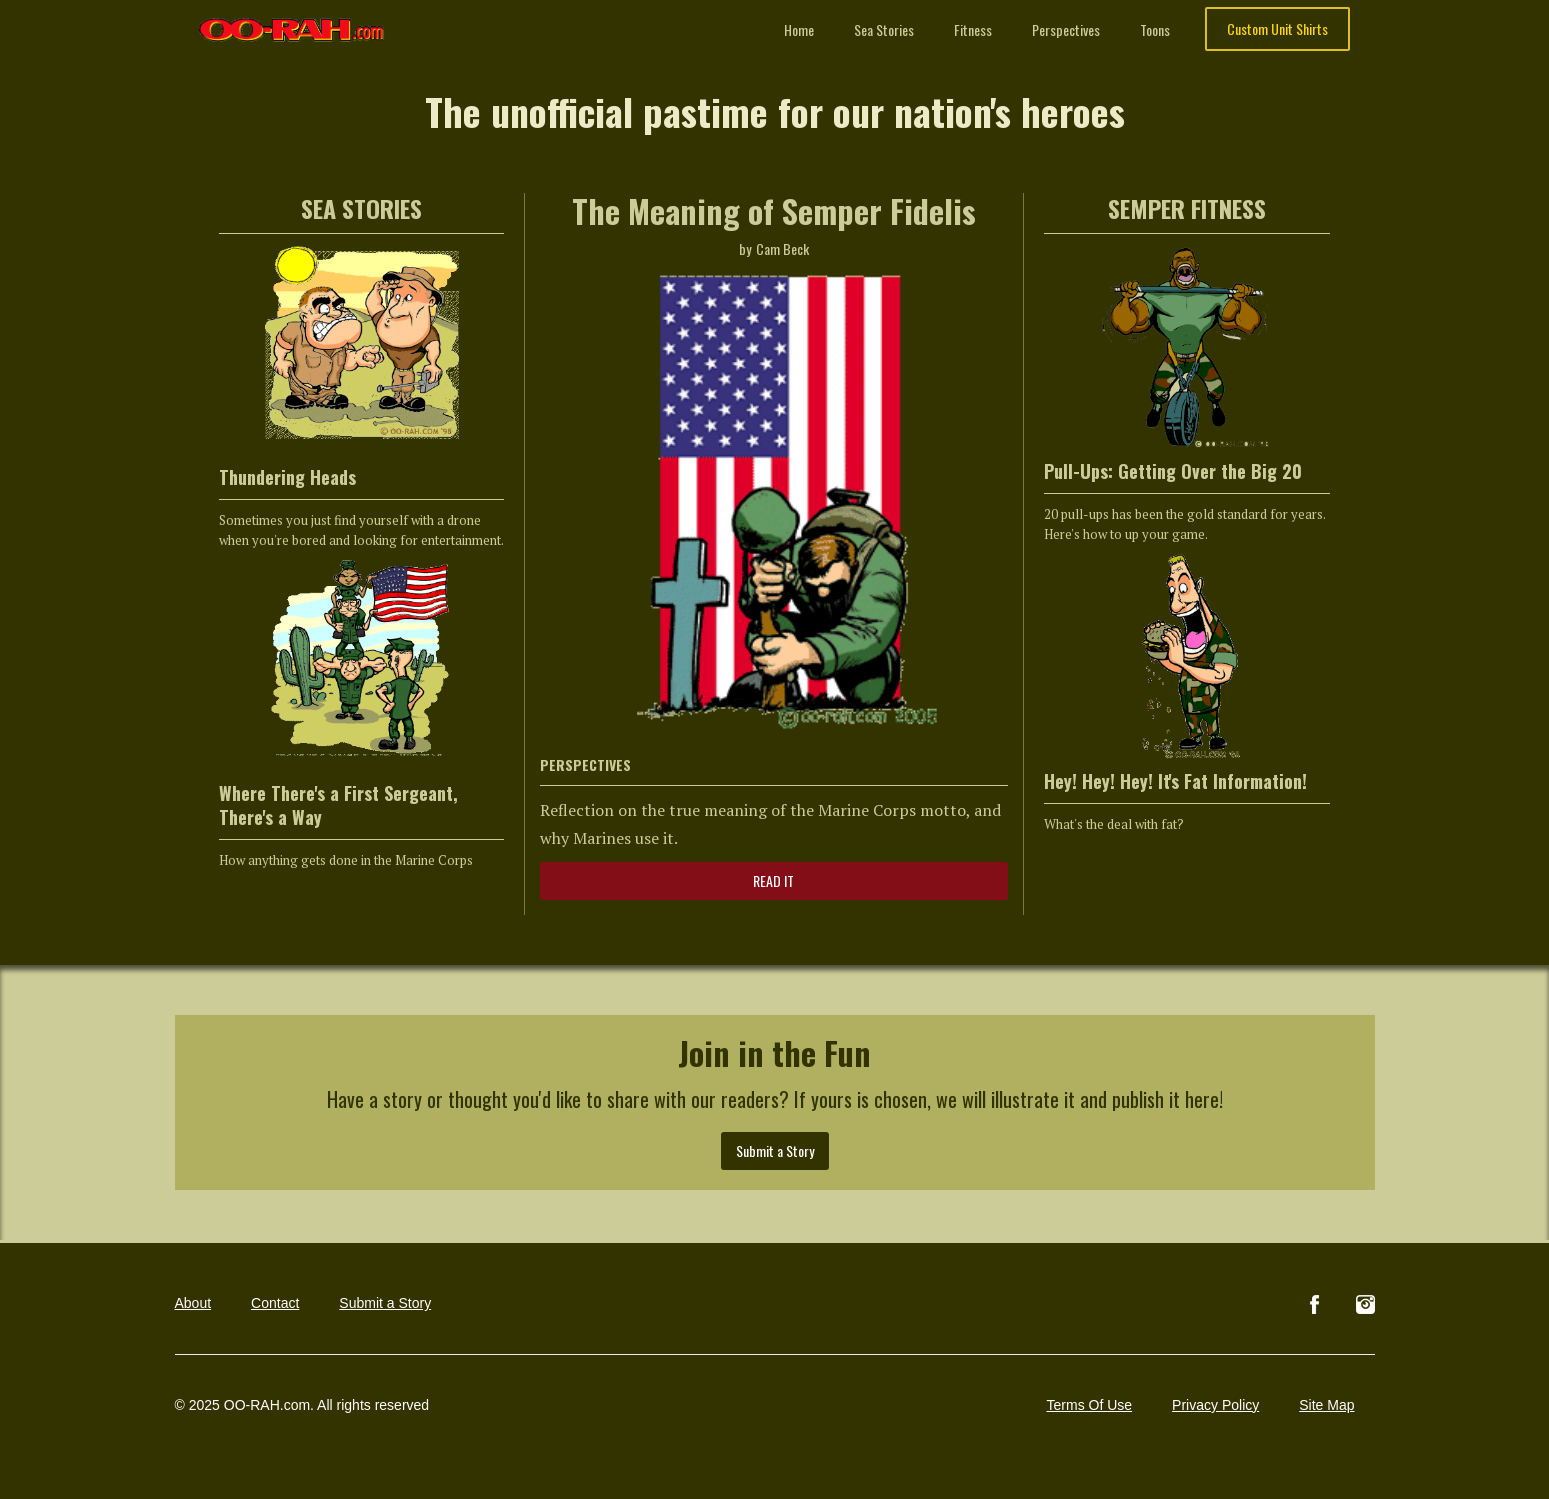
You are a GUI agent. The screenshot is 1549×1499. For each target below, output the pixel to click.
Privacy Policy (1215, 1405)
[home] (292, 21)
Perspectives (1066, 29)
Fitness (973, 29)
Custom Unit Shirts (1277, 28)
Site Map (1326, 1405)
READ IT (773, 880)
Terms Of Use (1090, 1405)
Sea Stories (884, 29)
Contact (275, 1303)
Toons (1155, 29)
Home (799, 29)
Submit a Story (775, 1150)
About (193, 1303)
